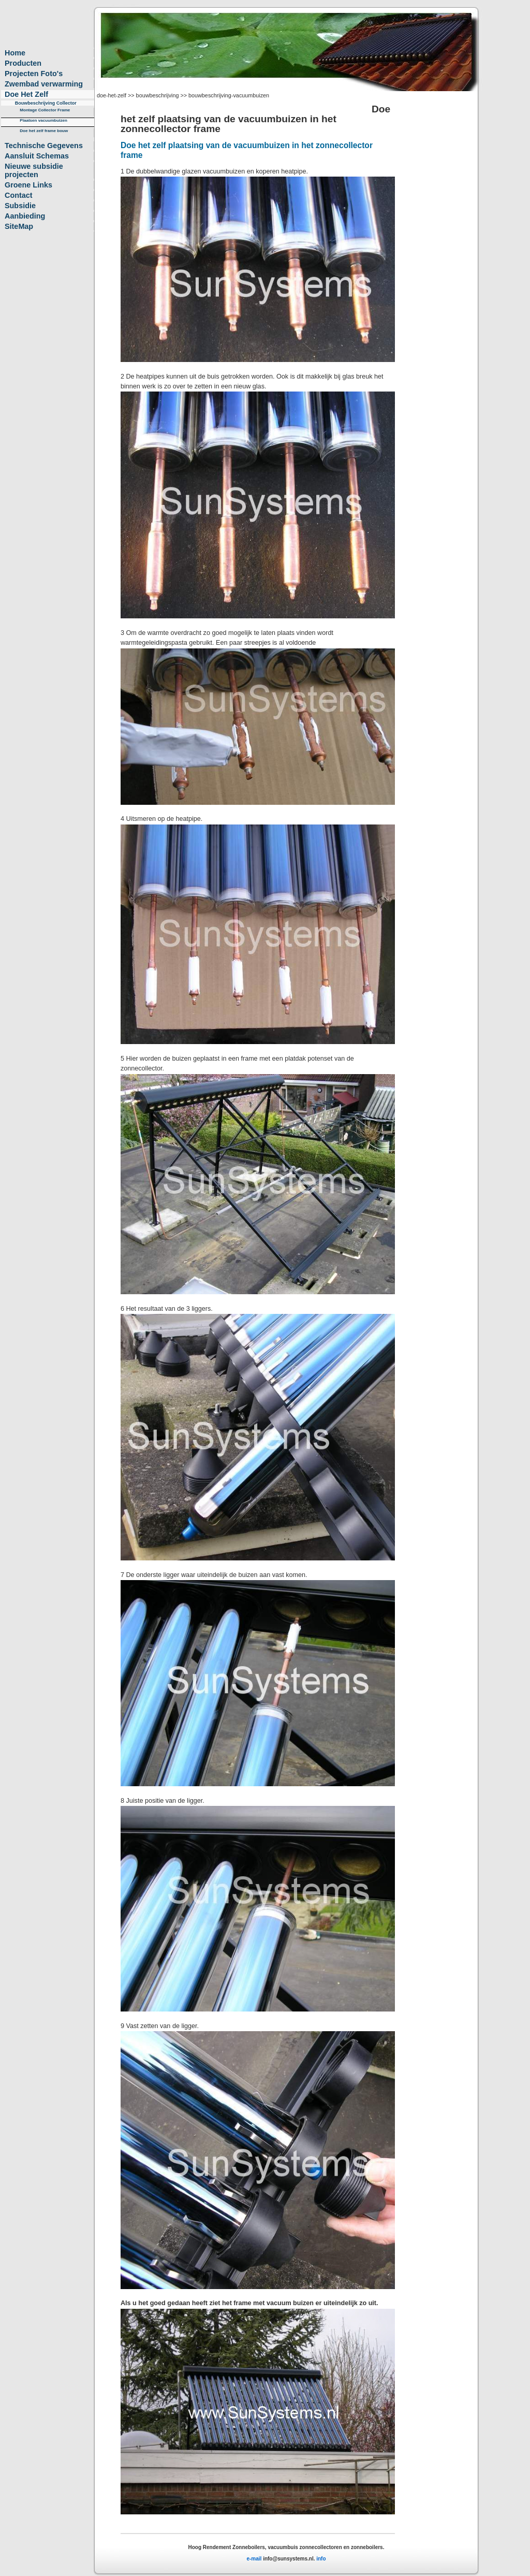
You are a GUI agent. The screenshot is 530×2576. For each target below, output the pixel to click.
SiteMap (19, 226)
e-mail (254, 2558)
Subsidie (20, 205)
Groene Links (28, 185)
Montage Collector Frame (45, 110)
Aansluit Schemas (37, 156)
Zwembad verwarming (44, 84)
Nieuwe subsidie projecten (34, 170)
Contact (19, 195)
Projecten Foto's (34, 73)
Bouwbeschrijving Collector (46, 103)
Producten (23, 63)
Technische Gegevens (44, 145)
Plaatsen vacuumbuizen (43, 120)
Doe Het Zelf (26, 94)
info (321, 2558)
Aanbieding (25, 216)
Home (15, 53)
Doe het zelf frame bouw (44, 130)
